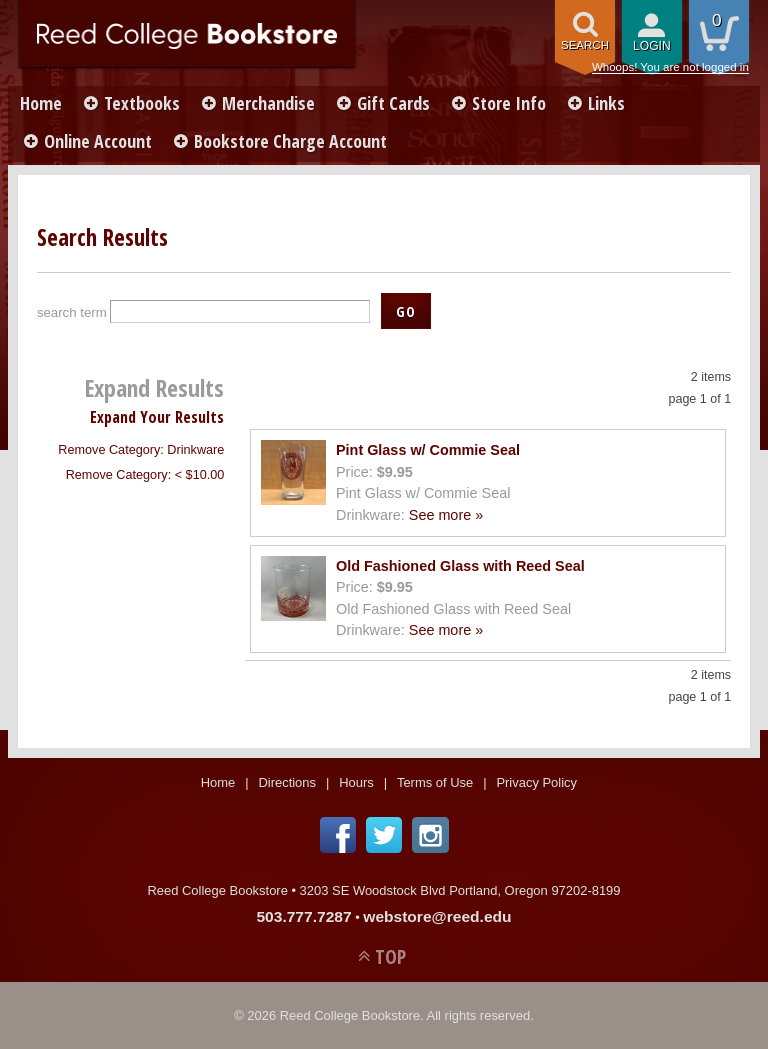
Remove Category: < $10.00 (145, 475)
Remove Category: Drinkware (141, 450)
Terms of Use (435, 782)
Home (41, 103)
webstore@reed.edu (437, 916)
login (652, 46)
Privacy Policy (536, 782)
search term (72, 312)
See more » (446, 515)
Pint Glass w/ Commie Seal (428, 450)
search (585, 45)
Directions (287, 782)
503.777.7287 (303, 916)
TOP (390, 956)
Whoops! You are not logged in (670, 67)
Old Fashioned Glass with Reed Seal (460, 566)
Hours (356, 782)
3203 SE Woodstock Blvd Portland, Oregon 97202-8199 (460, 890)
